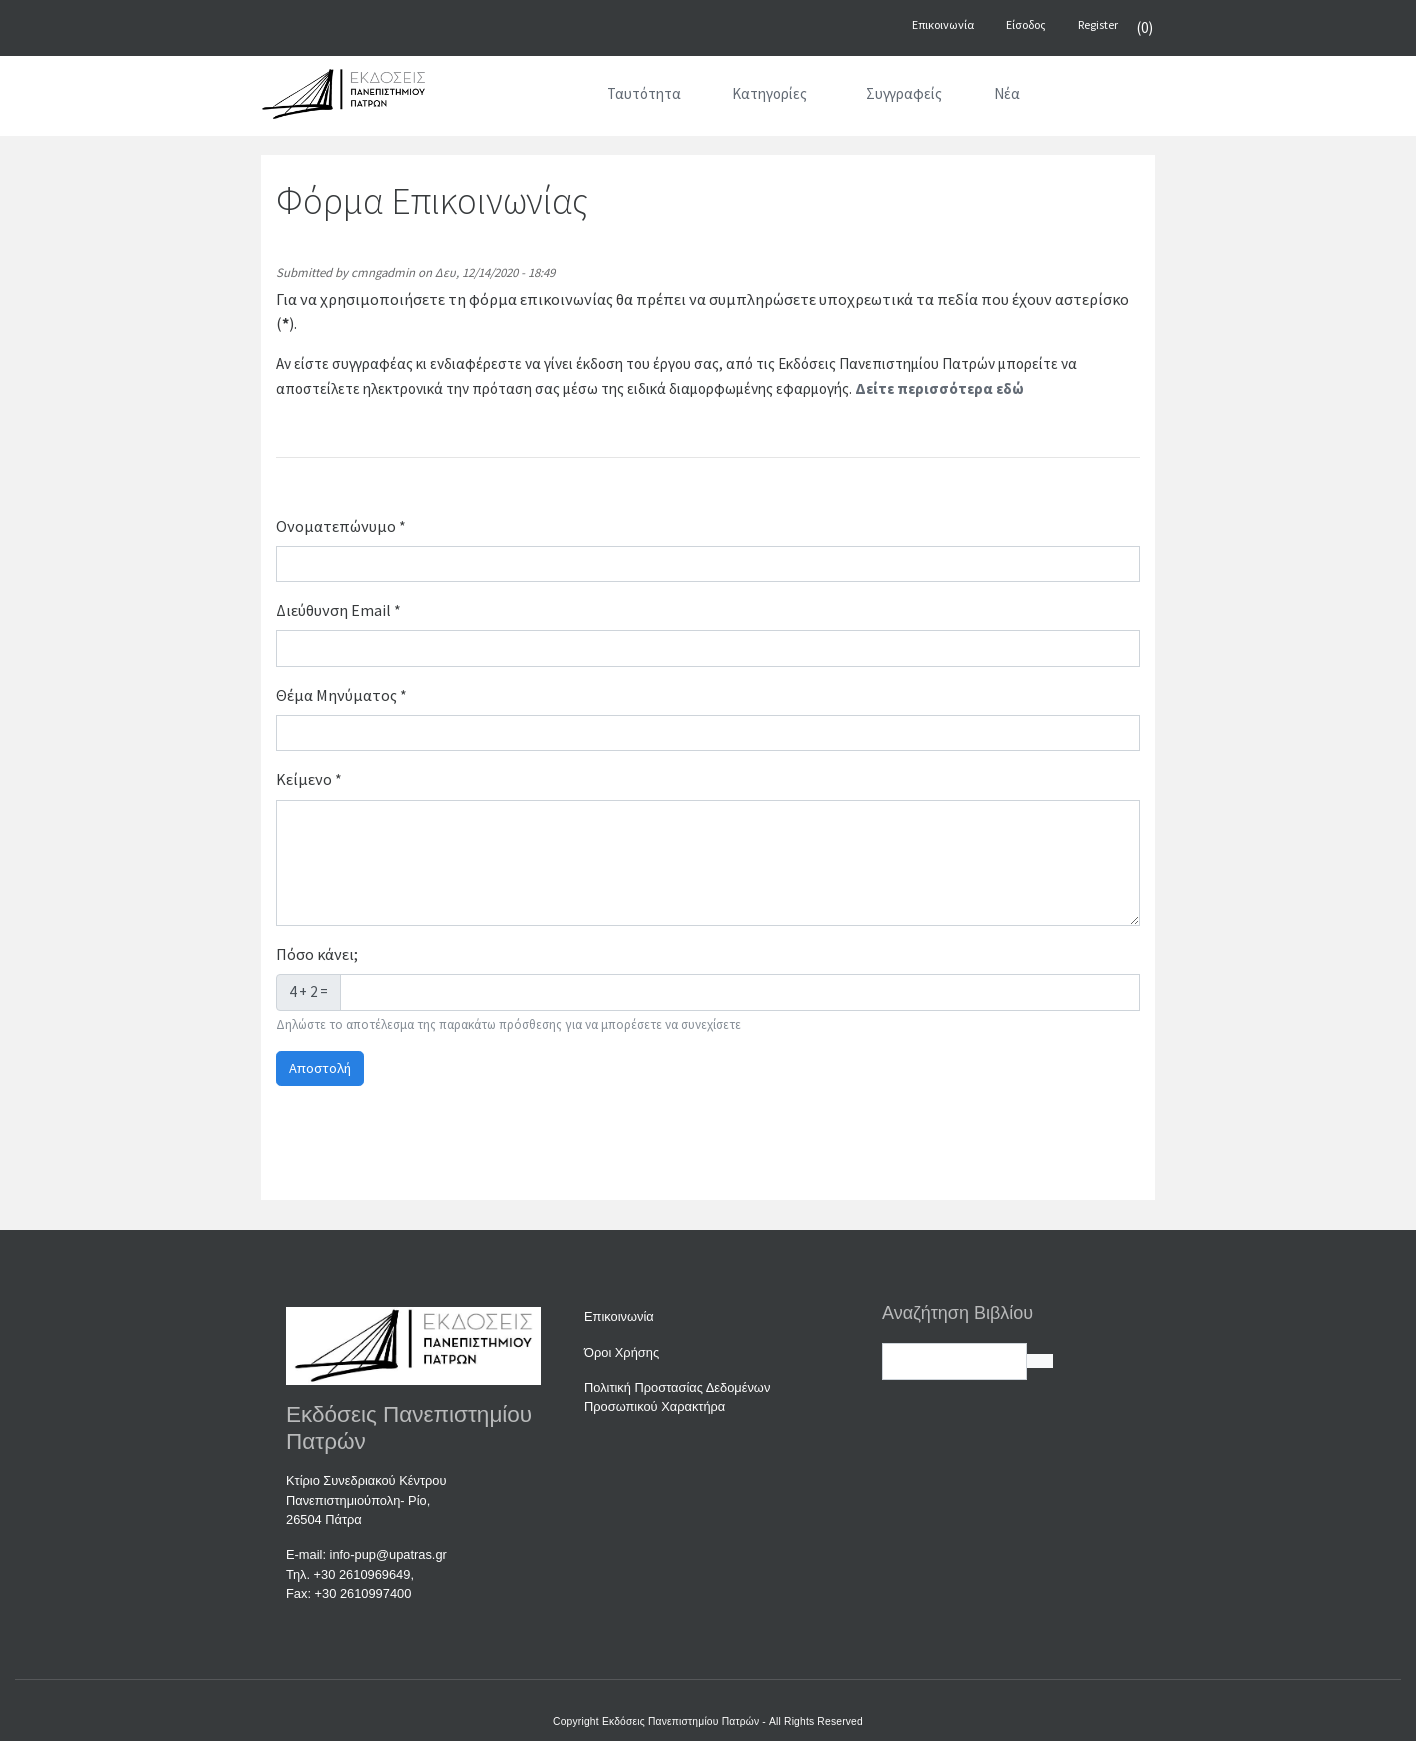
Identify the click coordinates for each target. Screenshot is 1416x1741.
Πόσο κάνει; (317, 954)
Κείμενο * (309, 779)
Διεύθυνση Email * (338, 610)
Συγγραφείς (904, 93)
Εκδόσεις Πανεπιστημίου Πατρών (680, 1721)
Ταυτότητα (644, 93)
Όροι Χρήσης (621, 1352)
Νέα (1007, 93)
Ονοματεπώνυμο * (341, 526)
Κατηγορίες (769, 93)
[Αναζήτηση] (1070, 98)
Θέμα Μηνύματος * (341, 695)
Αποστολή (320, 1068)
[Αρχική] (554, 98)
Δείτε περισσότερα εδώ (939, 388)
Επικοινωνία (619, 1316)
